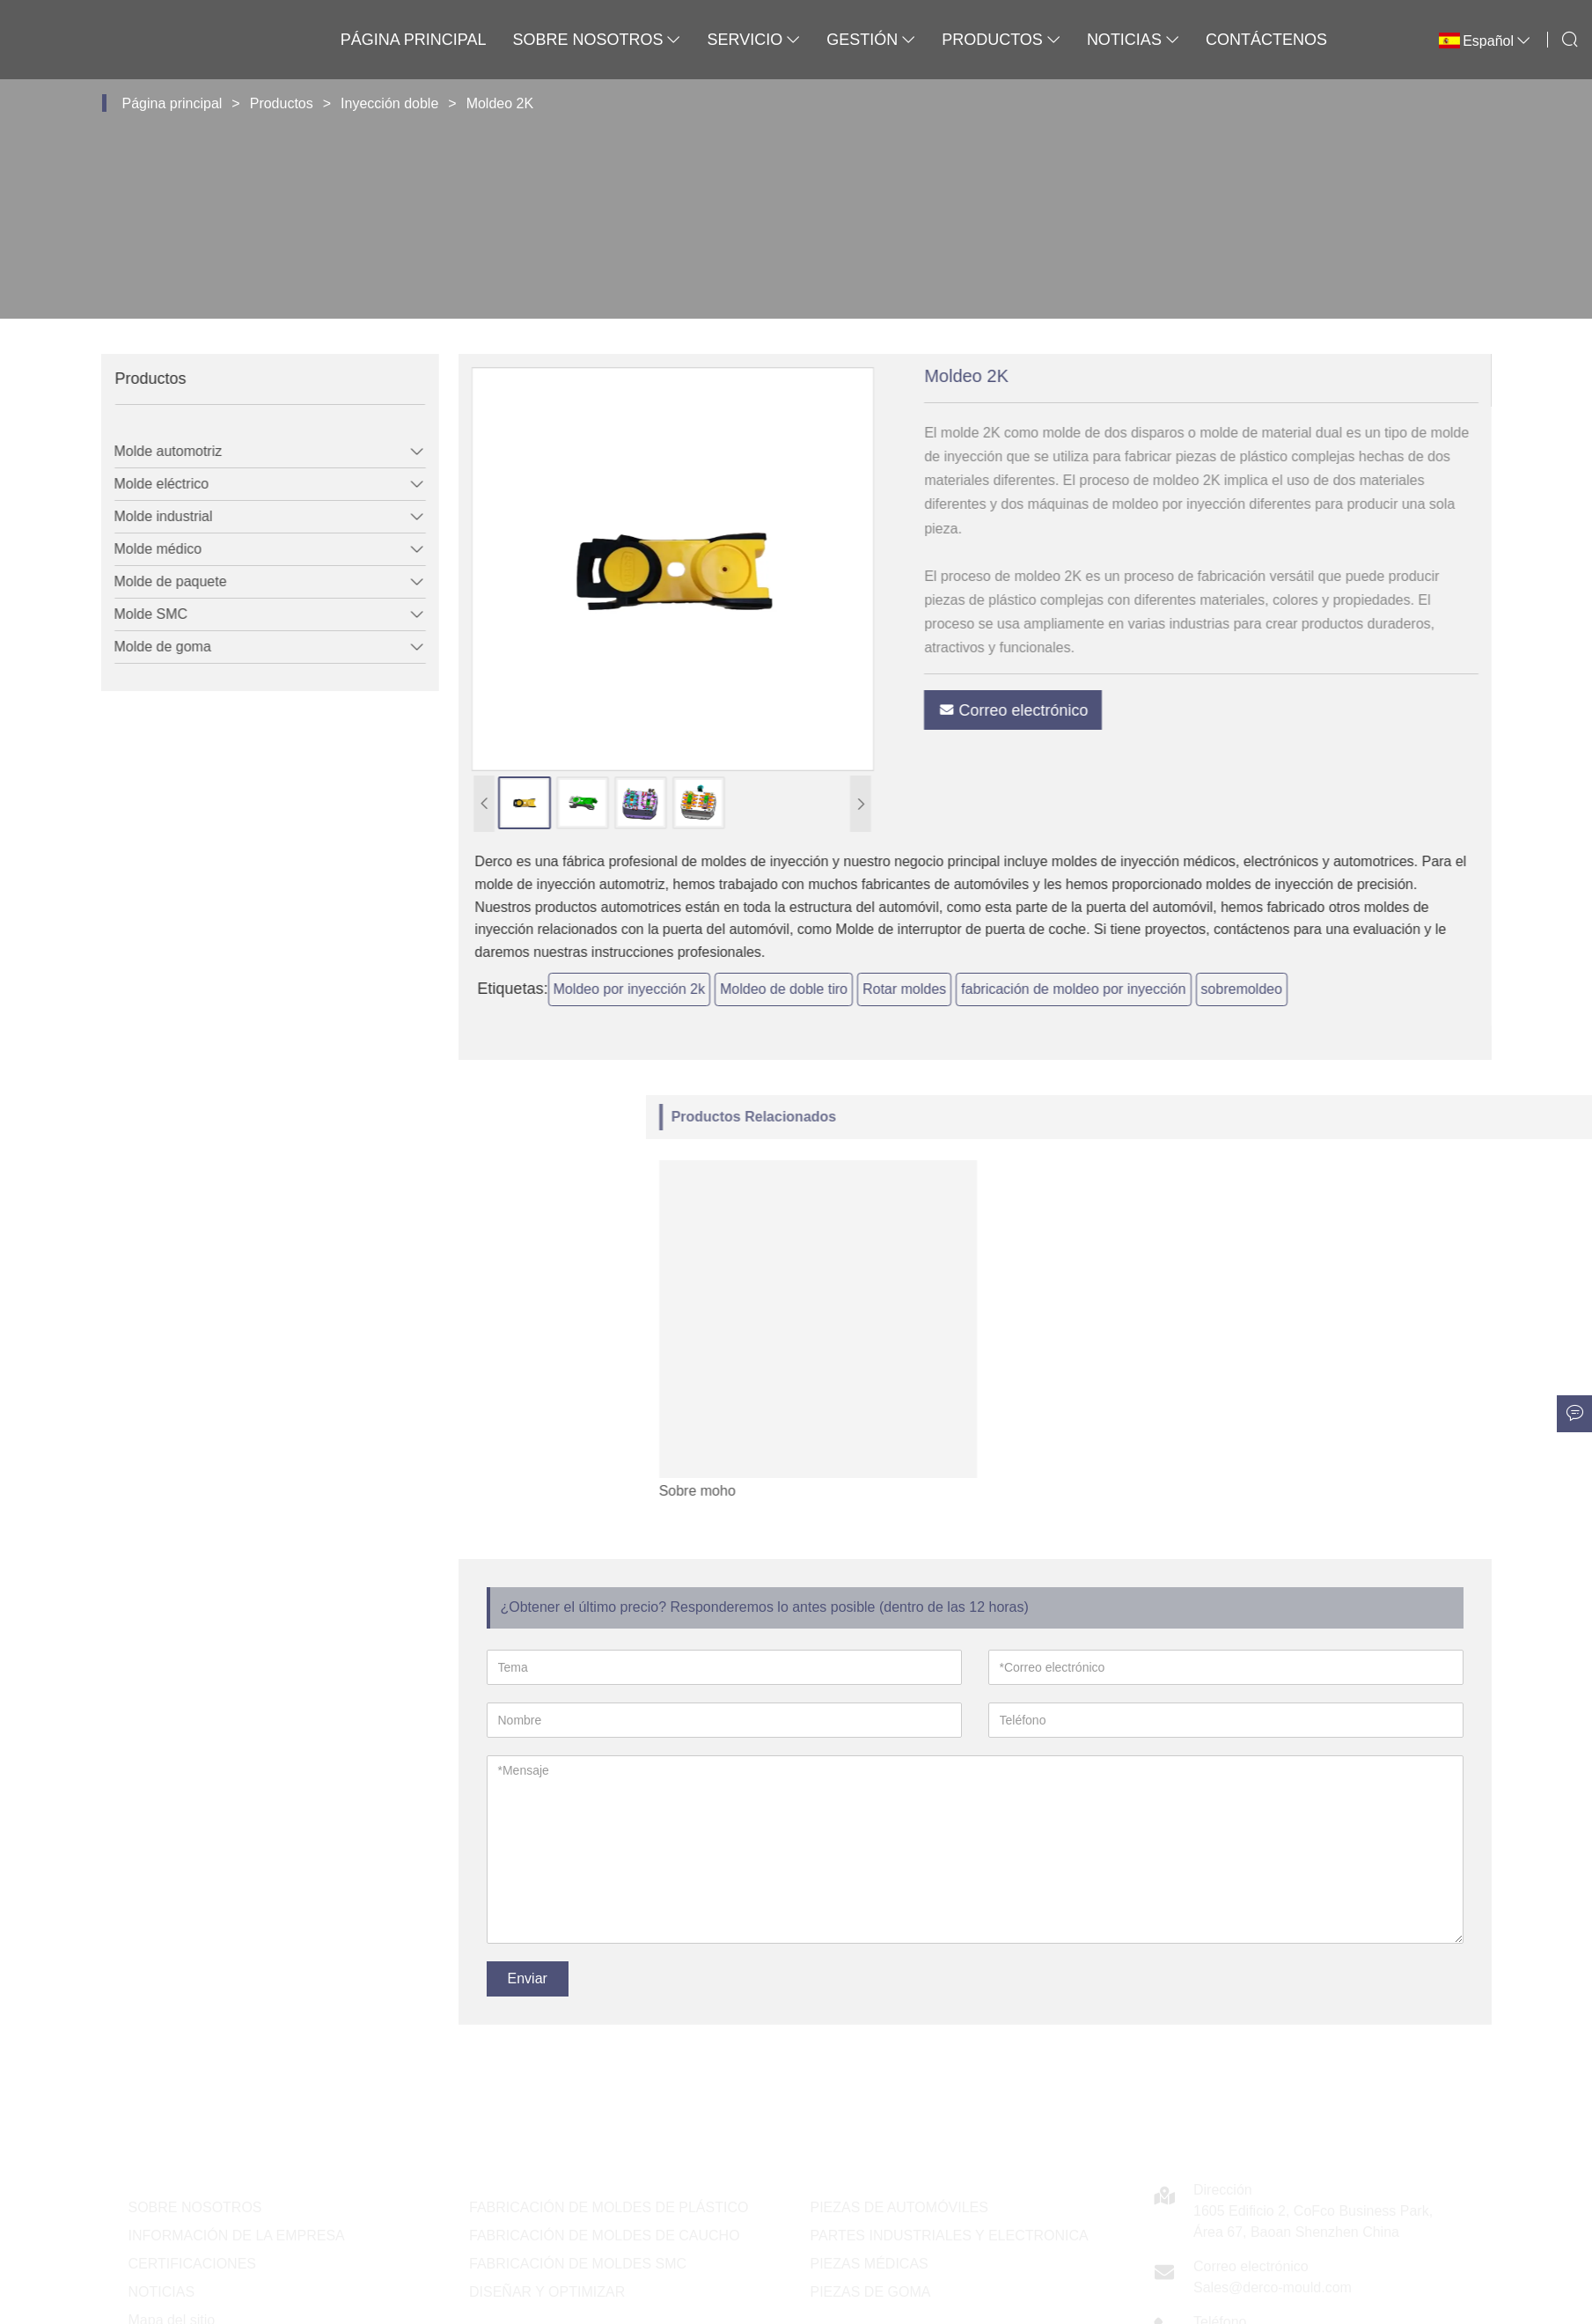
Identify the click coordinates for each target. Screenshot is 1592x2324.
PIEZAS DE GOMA (871, 2291)
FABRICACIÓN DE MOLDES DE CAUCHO (604, 2235)
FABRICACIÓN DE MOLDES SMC (577, 2263)
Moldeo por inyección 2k (676, 989)
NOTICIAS (161, 2291)
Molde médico (143, 548)
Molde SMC (135, 614)
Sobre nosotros (596, 39)
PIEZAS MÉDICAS (869, 2263)
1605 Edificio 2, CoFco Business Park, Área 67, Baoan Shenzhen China (1313, 2221)
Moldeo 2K (500, 103)
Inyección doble (389, 103)
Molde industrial (148, 516)
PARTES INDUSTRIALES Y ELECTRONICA (950, 2235)
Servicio (753, 39)
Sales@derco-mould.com (1272, 2287)
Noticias (1133, 39)
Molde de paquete (155, 581)
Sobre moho (1159, 1490)
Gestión (870, 39)
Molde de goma (147, 646)
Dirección (1222, 2189)
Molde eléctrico (146, 483)
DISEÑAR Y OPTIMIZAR (547, 2291)
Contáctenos (1266, 39)
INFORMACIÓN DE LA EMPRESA (236, 2235)
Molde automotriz (153, 451)
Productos (1001, 39)
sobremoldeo (1289, 989)
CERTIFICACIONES (192, 2263)
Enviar (527, 1978)
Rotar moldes (952, 989)
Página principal (414, 39)
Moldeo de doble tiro (831, 989)
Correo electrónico (1060, 710)
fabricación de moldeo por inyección (1121, 989)
